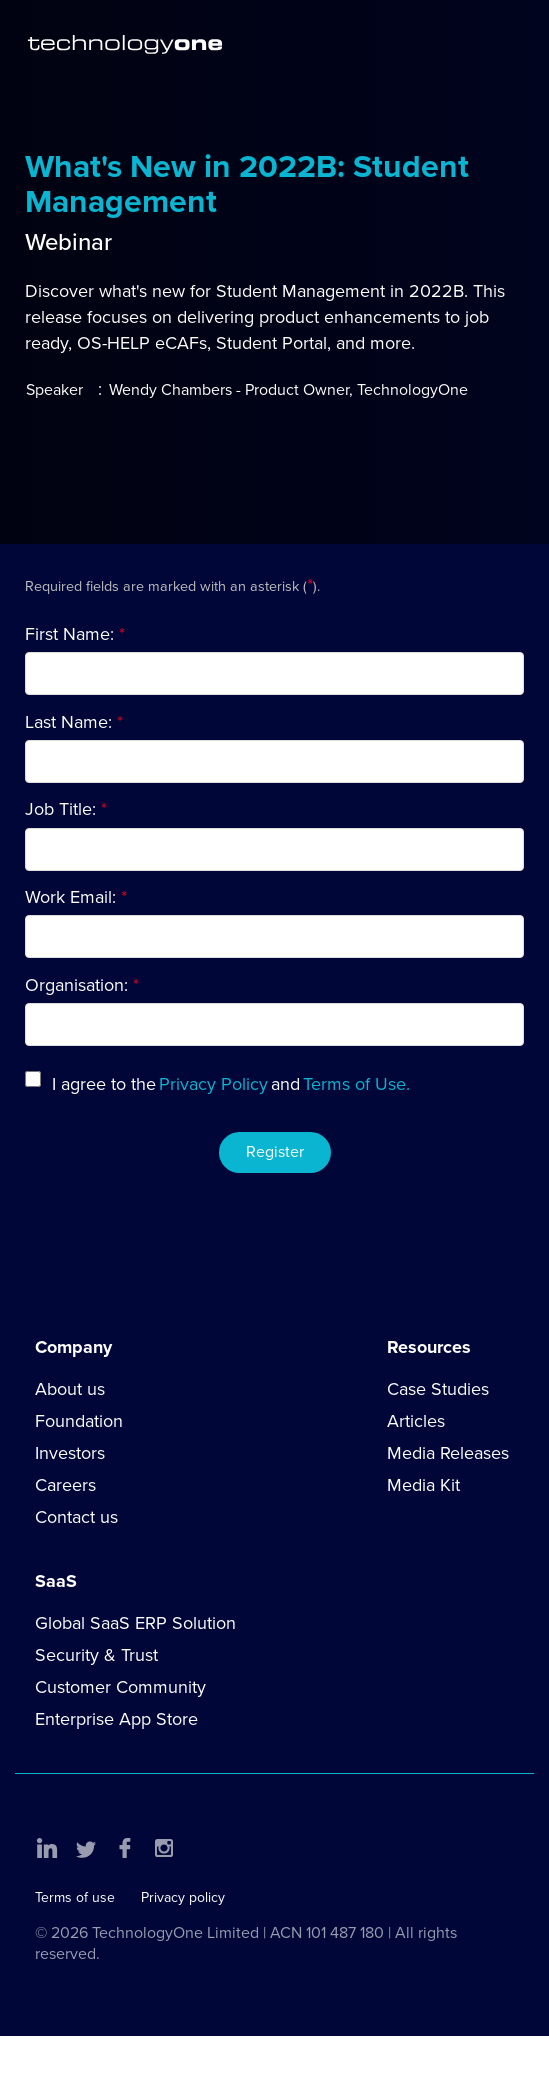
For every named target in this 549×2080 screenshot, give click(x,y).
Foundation (79, 1421)
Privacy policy (183, 1897)
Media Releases (448, 1453)
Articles (416, 1421)
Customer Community (120, 1687)
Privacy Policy (213, 1084)
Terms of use (75, 1897)
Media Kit (423, 1485)
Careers (65, 1485)
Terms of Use (354, 1084)
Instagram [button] (164, 1848)
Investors (70, 1453)
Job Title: (60, 809)
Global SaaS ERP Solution (135, 1623)
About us (70, 1389)
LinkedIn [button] (47, 1848)
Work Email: (70, 897)
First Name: (69, 634)
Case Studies (438, 1389)
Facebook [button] (125, 1848)
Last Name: (68, 722)
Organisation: (76, 985)
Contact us (76, 1517)
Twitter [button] (86, 1848)
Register (275, 1152)
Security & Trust (96, 1655)
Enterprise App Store (116, 1719)
